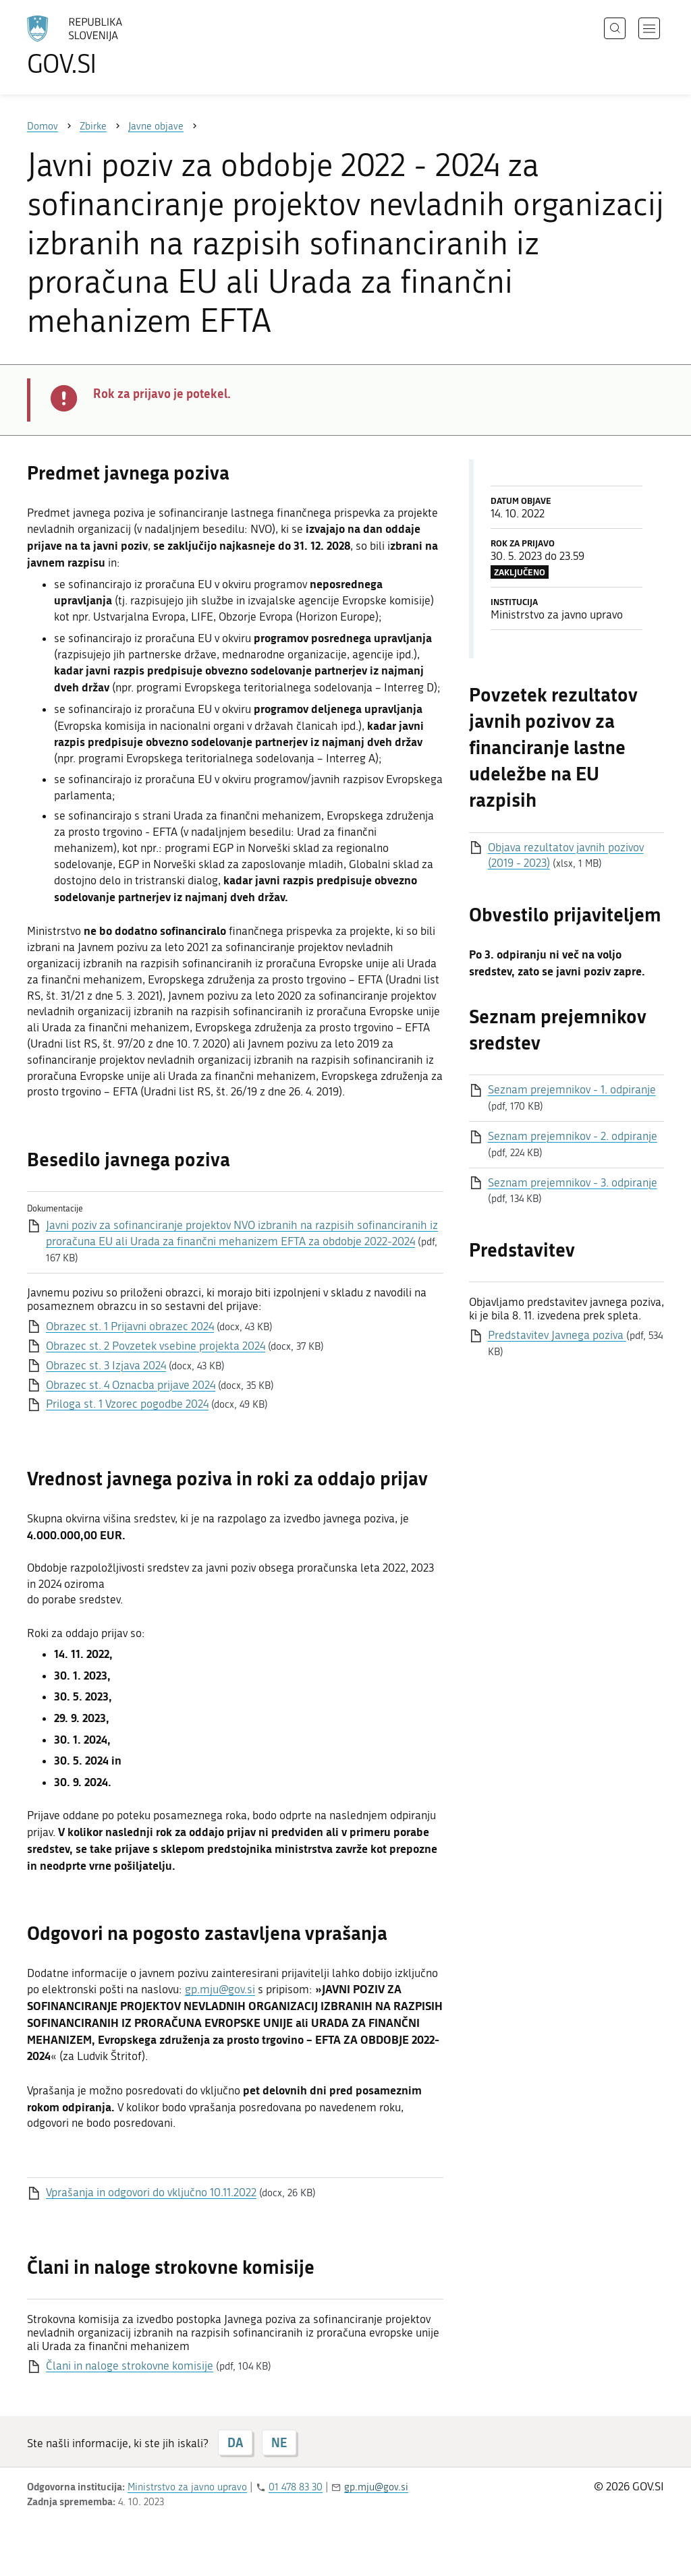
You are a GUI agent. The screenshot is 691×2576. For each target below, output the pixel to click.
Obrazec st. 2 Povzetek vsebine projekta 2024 (155, 1345)
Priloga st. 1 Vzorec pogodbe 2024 (127, 1403)
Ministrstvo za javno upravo (187, 2487)
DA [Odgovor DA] (235, 2442)
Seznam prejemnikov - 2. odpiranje (572, 1136)
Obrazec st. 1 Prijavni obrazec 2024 (130, 1326)
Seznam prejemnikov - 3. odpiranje (572, 1182)
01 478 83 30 (296, 2487)
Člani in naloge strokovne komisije (129, 2365)
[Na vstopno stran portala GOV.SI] (112, 46)
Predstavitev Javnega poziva (557, 1335)
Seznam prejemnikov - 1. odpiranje (572, 1089)
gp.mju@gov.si (220, 1989)
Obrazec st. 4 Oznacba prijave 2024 (130, 1385)
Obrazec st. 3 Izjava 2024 (106, 1365)
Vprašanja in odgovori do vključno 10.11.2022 (151, 2192)
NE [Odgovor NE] (279, 2442)
